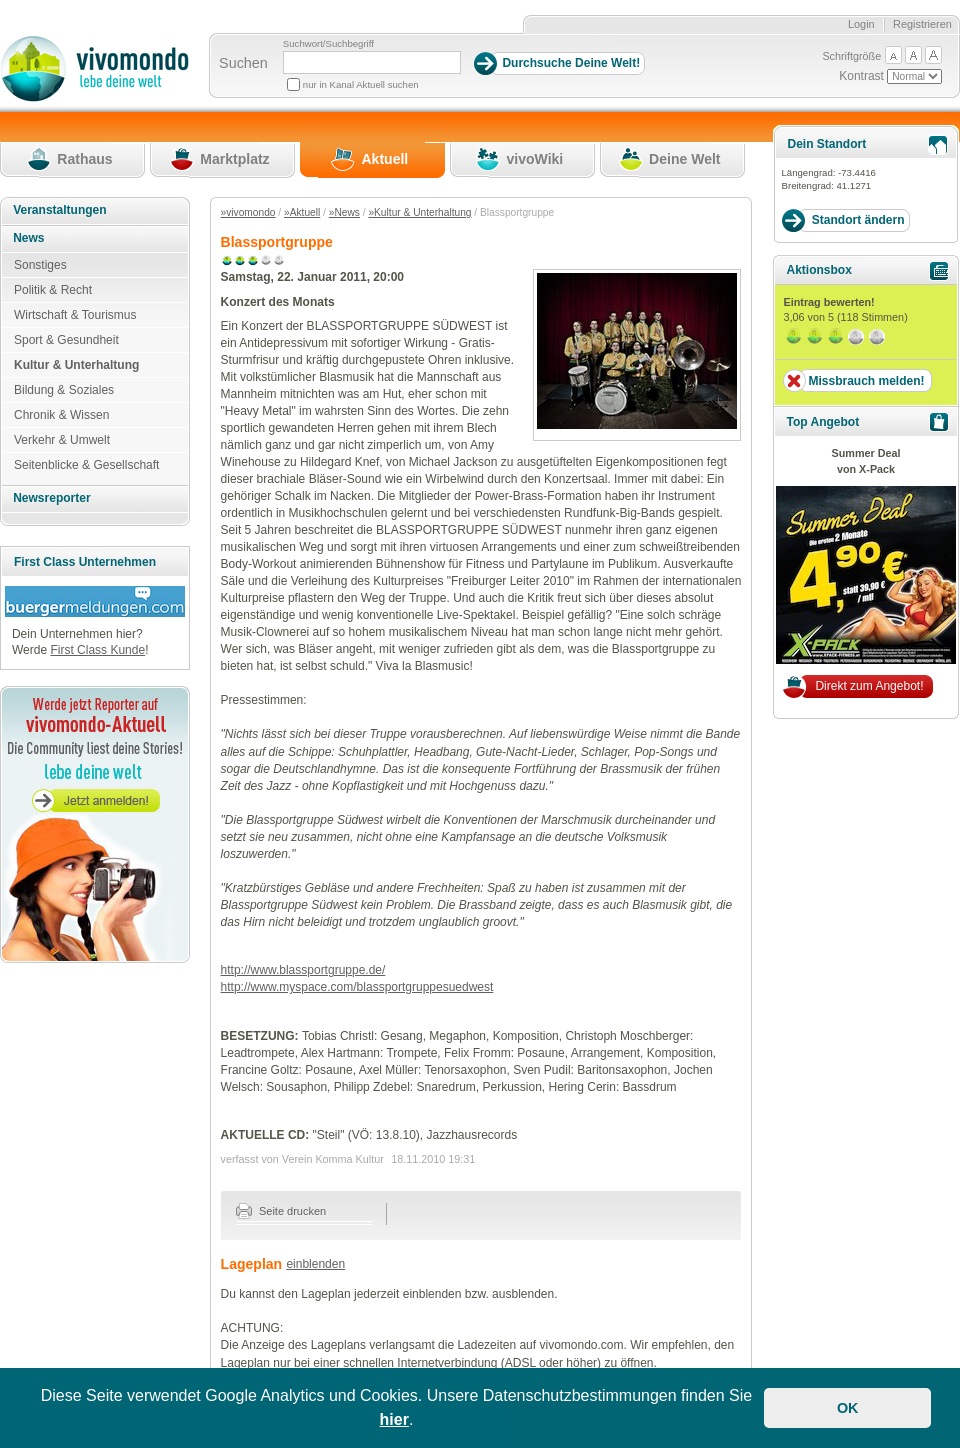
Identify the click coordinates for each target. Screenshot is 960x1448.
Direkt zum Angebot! (869, 686)
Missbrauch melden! (866, 381)
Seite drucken (281, 1211)
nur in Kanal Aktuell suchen (361, 84)
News (28, 238)
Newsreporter (51, 498)
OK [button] (848, 1408)
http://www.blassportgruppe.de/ (303, 970)
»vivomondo (248, 212)
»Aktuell (302, 212)
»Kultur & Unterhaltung (419, 212)
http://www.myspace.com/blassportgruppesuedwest (357, 987)
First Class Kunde (97, 650)
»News (344, 212)
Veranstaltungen (59, 210)
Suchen (243, 63)
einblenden (315, 1264)
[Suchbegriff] (372, 62)
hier (394, 1419)
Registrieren (922, 24)
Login (861, 24)
